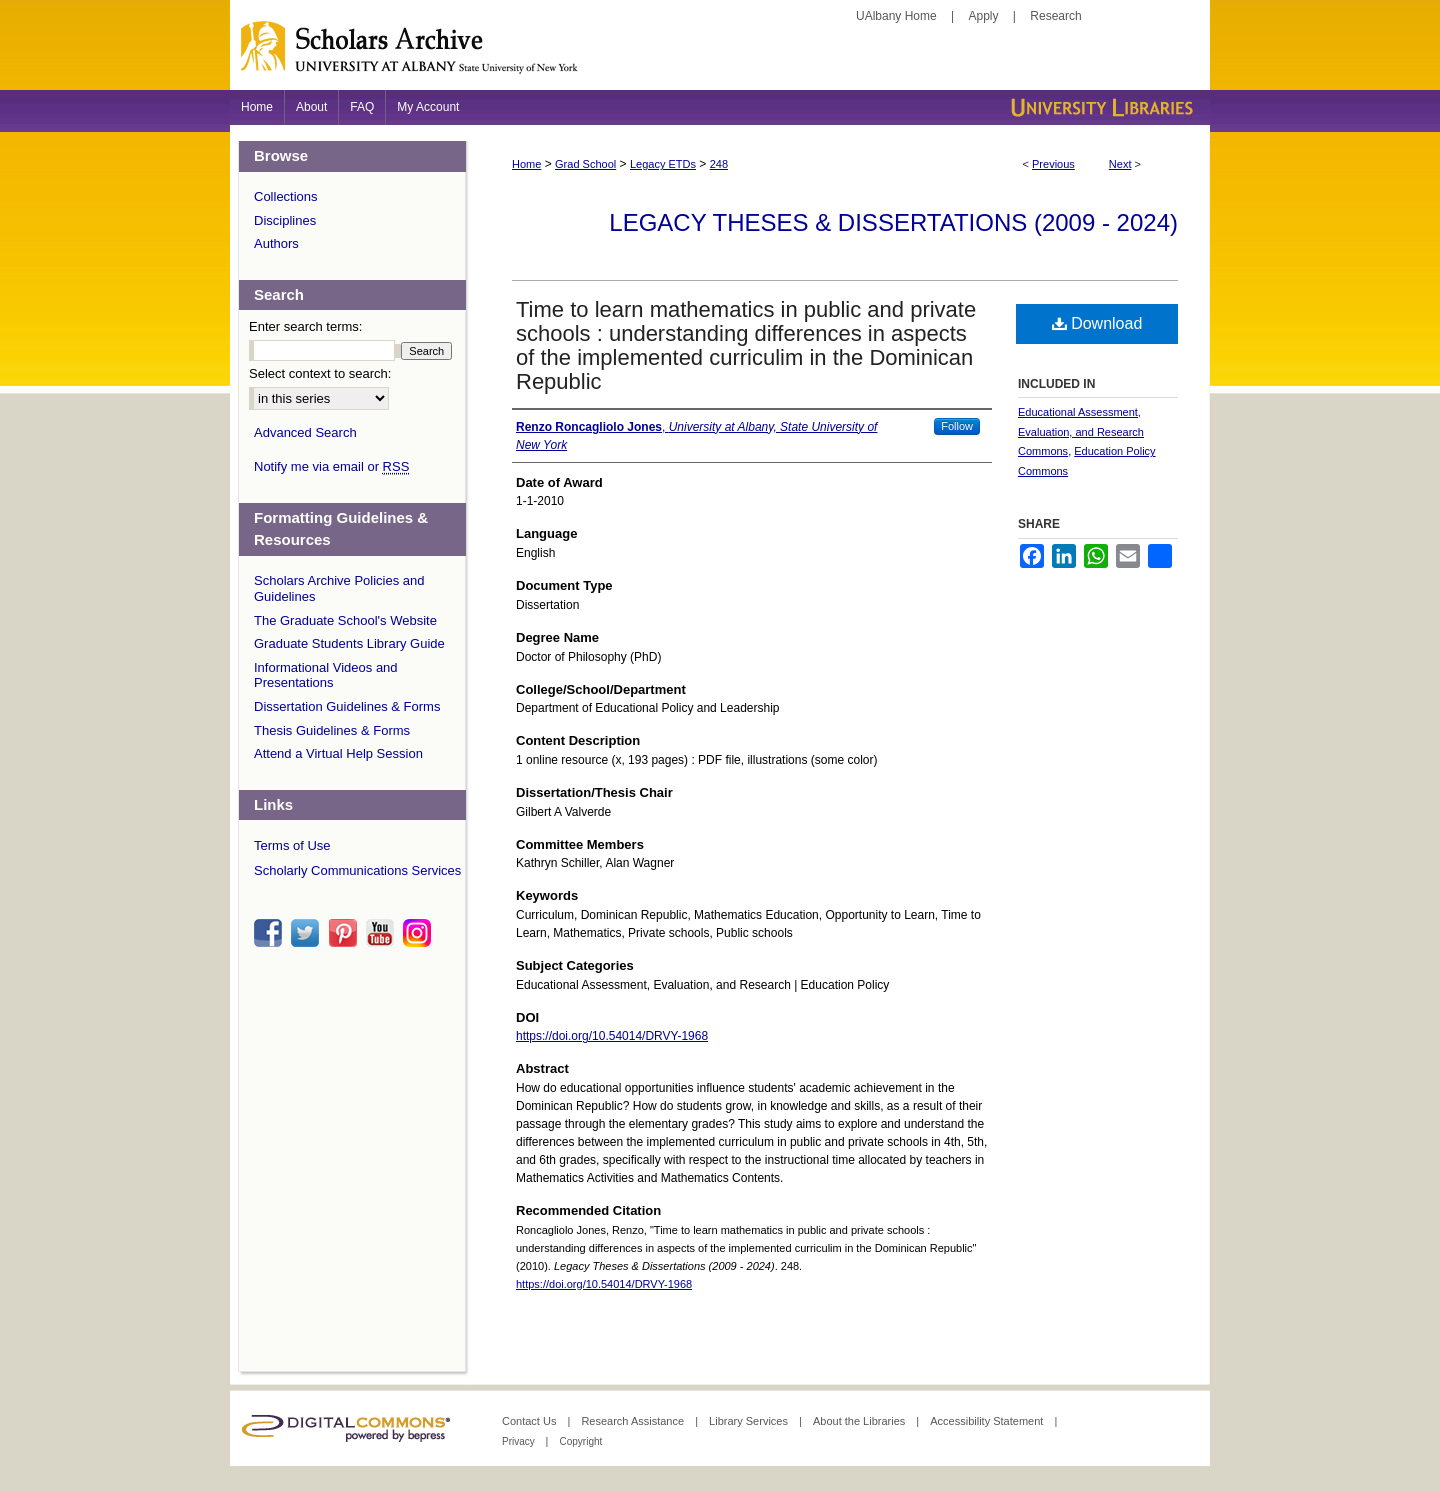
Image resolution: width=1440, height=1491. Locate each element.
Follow (957, 426)
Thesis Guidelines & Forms (332, 730)
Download (1097, 323)
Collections (286, 196)
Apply (984, 16)
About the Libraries (860, 1421)
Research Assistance (634, 1421)
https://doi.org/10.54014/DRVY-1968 (612, 1036)
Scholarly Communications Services (357, 870)
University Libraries (1100, 107)
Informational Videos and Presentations (326, 675)
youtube (383, 933)
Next (1120, 164)
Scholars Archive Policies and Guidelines (339, 588)
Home (526, 164)
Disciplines (285, 220)
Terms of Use (292, 845)
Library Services (750, 1421)
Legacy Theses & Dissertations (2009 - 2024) (893, 222)
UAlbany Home (896, 16)
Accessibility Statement (988, 1421)
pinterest (346, 933)
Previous (1053, 164)
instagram (420, 933)
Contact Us (530, 1421)
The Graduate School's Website (345, 620)
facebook (271, 933)
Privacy (520, 1441)
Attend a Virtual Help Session (338, 753)
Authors (276, 243)
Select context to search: (320, 373)
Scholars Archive (720, 55)
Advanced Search (305, 432)
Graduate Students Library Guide (349, 643)
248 (719, 164)
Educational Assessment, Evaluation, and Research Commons (1081, 432)
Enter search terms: (305, 326)
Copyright (580, 1441)
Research (1055, 16)
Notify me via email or (331, 467)
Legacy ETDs (663, 164)
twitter (308, 933)
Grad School (585, 164)
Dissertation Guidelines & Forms (347, 706)
